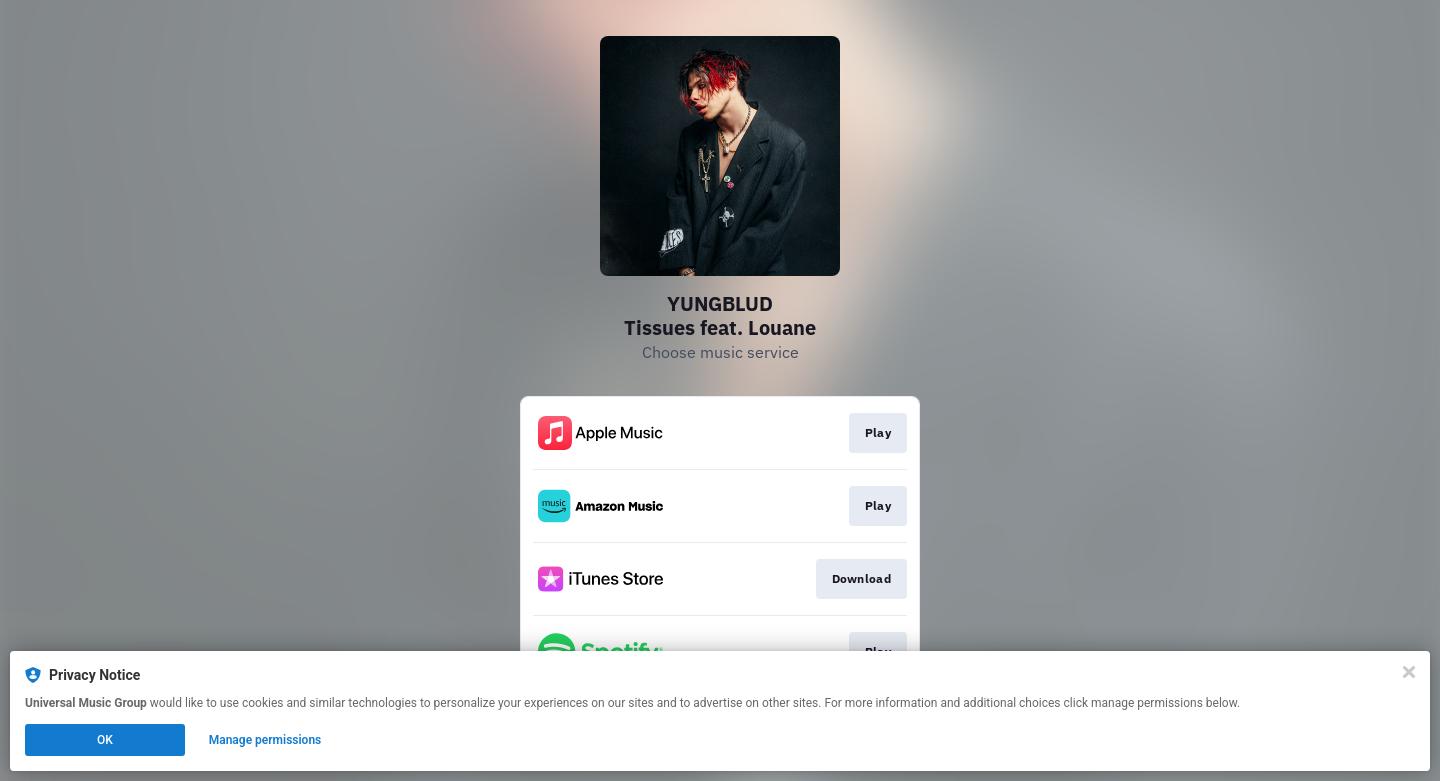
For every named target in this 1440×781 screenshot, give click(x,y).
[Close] (1409, 672)
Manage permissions (265, 740)
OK (105, 740)
